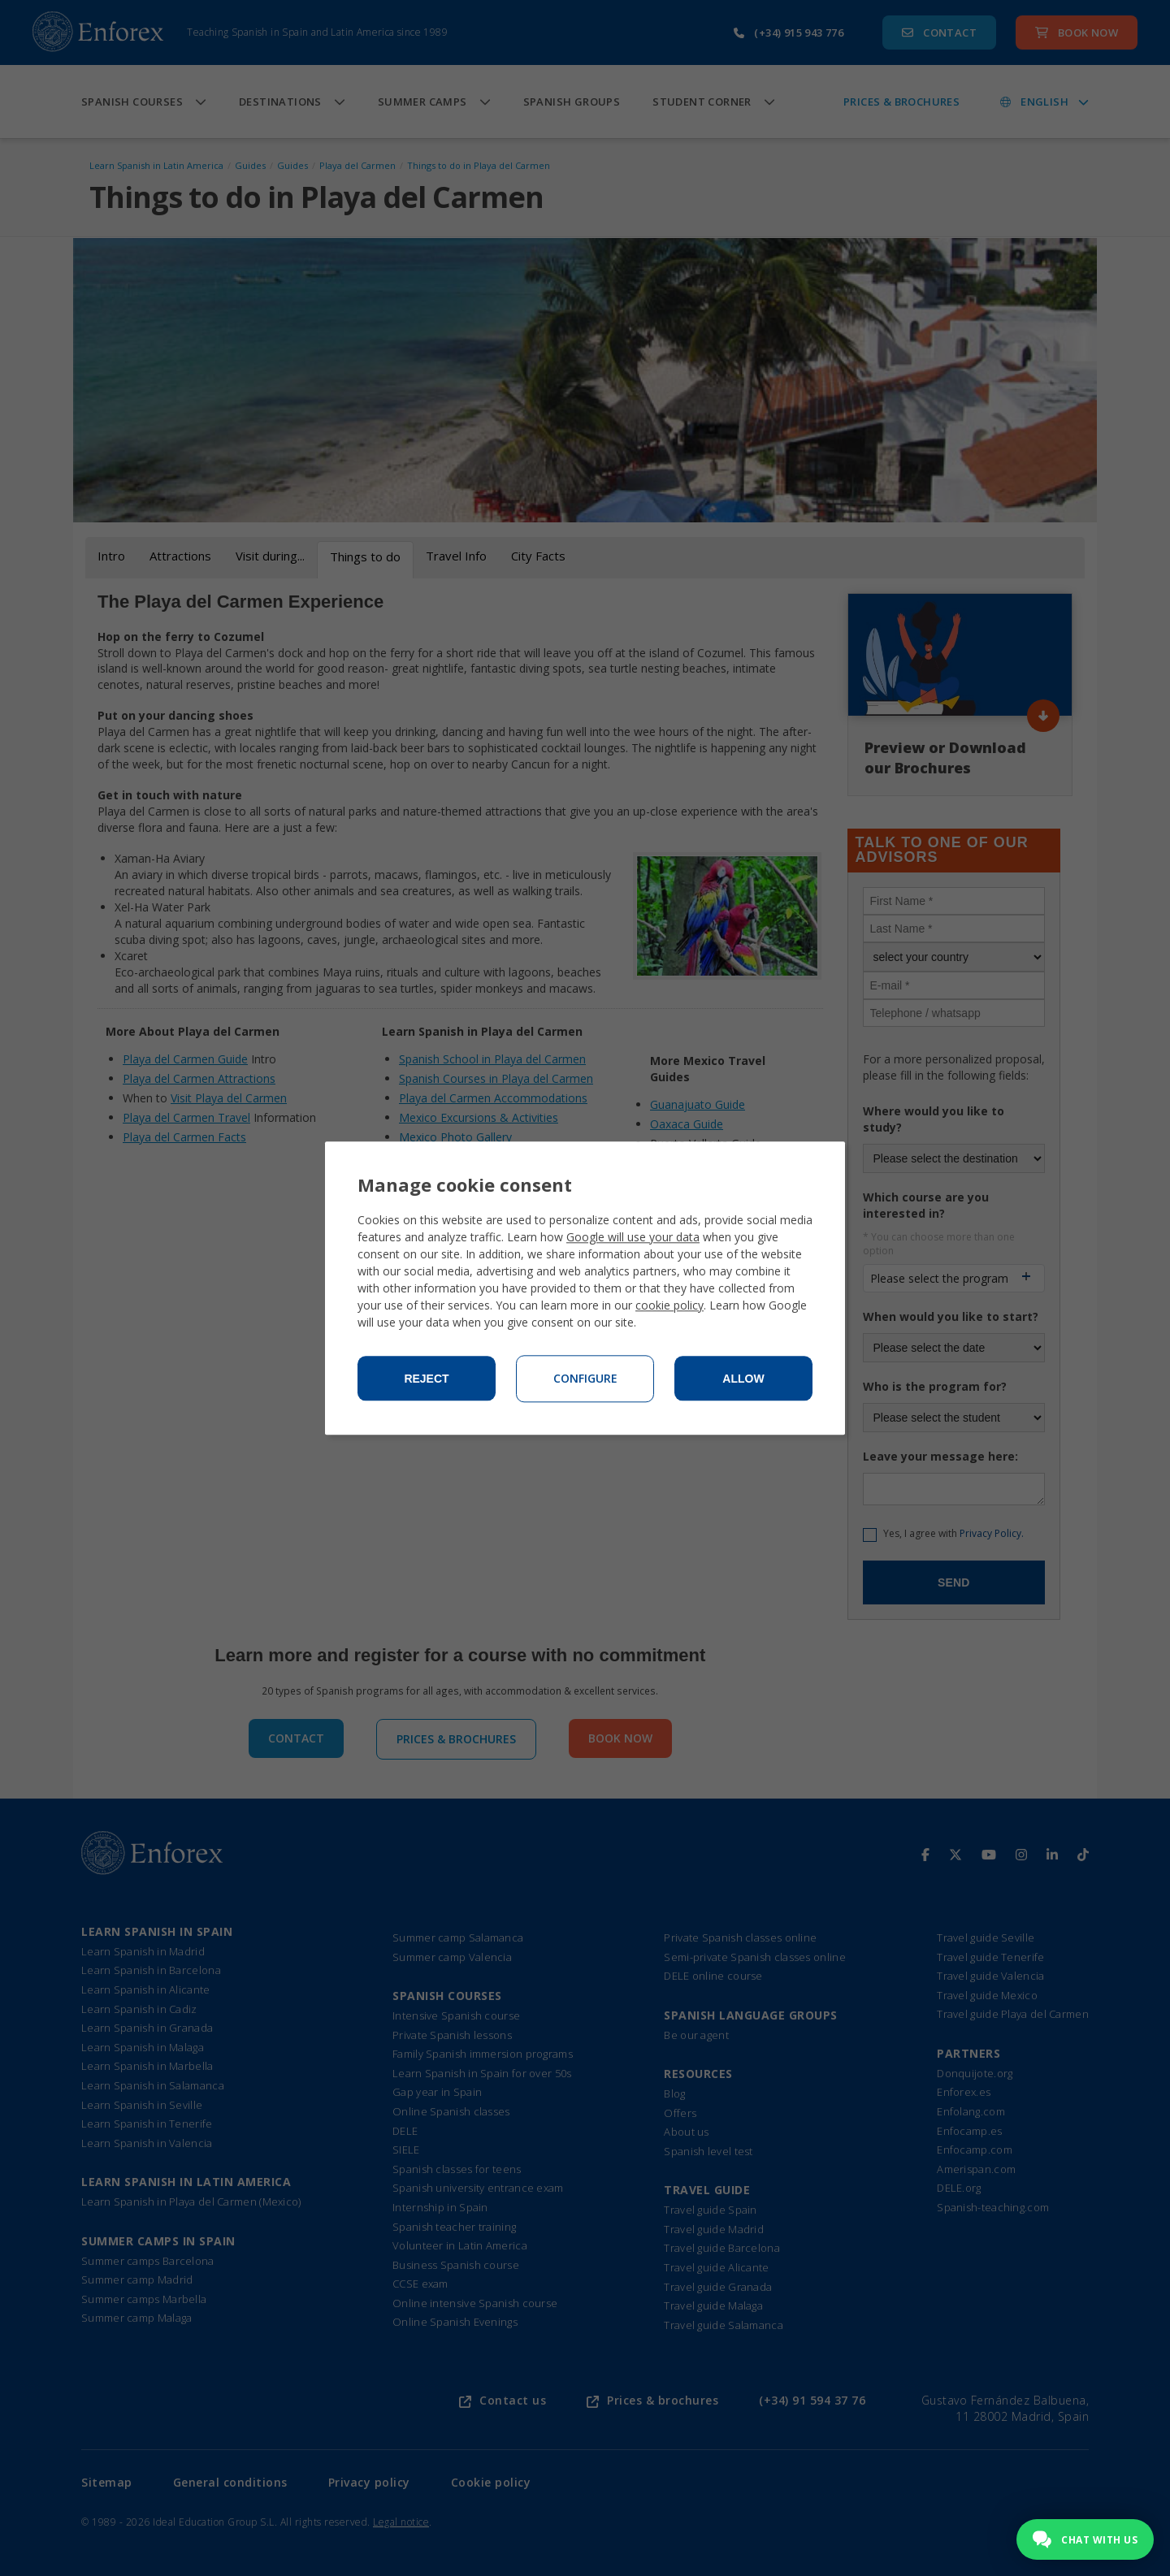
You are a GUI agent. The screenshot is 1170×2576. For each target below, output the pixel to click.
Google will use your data (633, 1237)
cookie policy (669, 1305)
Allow (743, 1378)
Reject (426, 1378)
